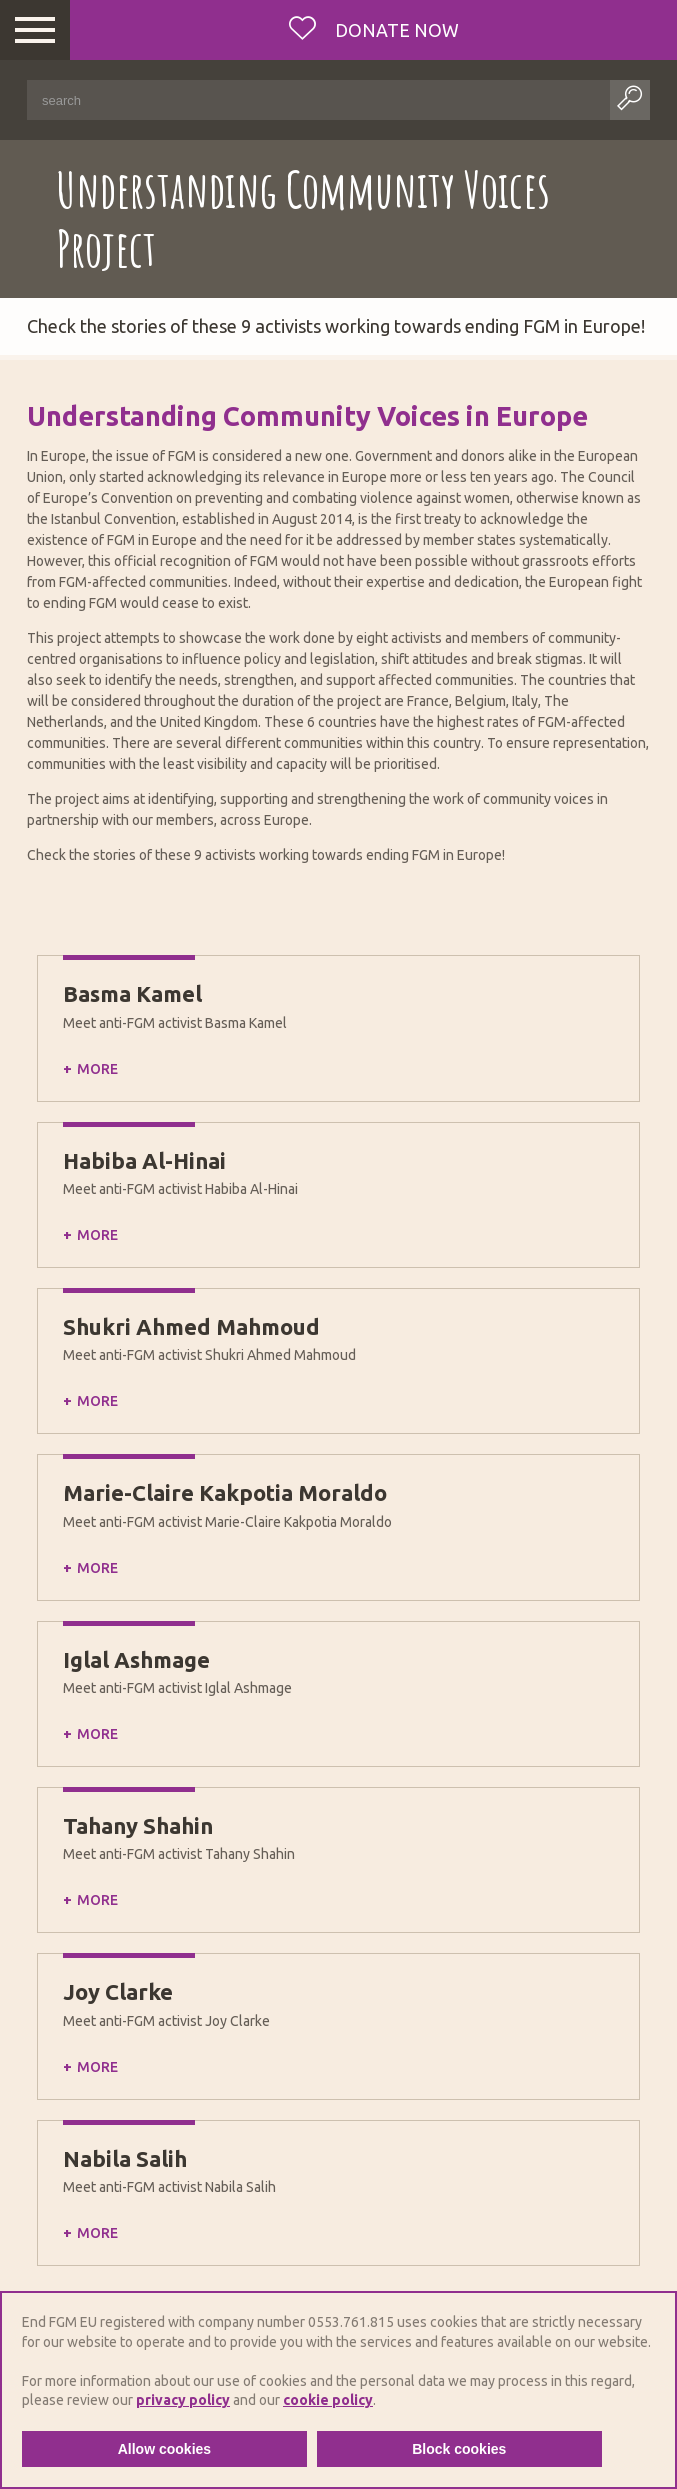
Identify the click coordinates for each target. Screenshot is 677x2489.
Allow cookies (164, 2449)
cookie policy (328, 2400)
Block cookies (459, 2449)
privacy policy (183, 2400)
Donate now (395, 30)
